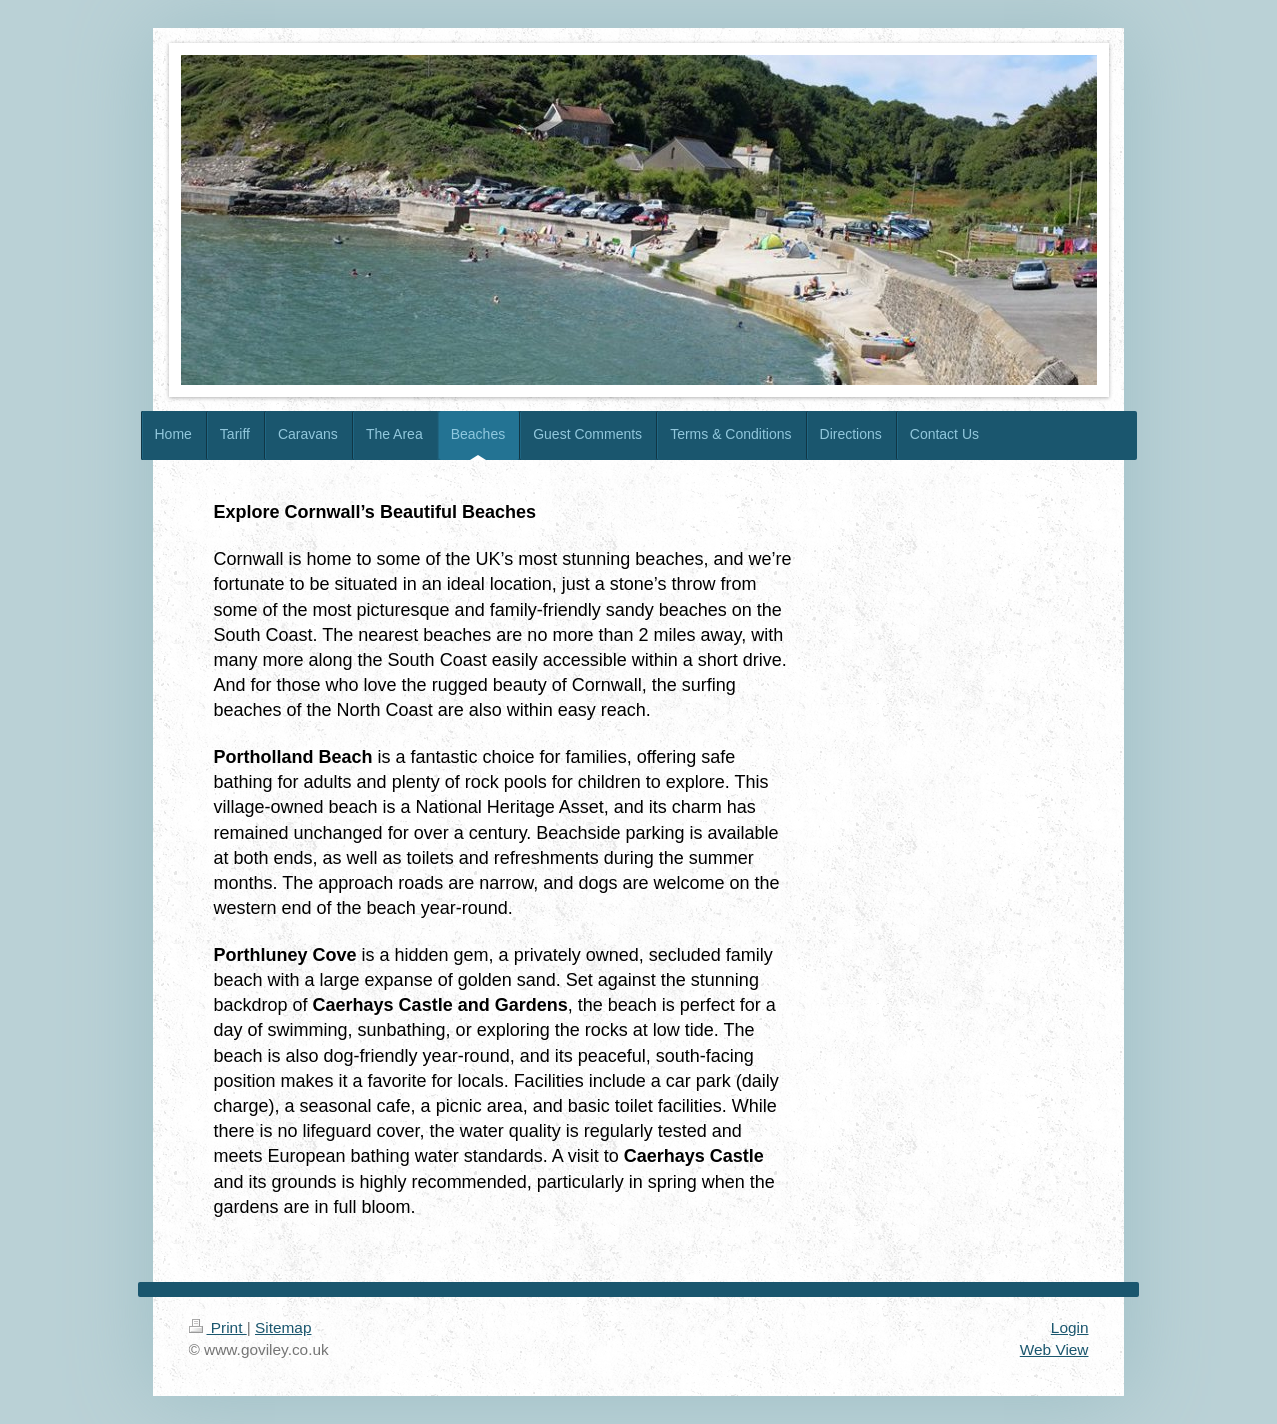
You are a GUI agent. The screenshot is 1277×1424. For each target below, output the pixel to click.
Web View (1054, 1349)
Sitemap (283, 1327)
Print (218, 1327)
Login (1070, 1327)
